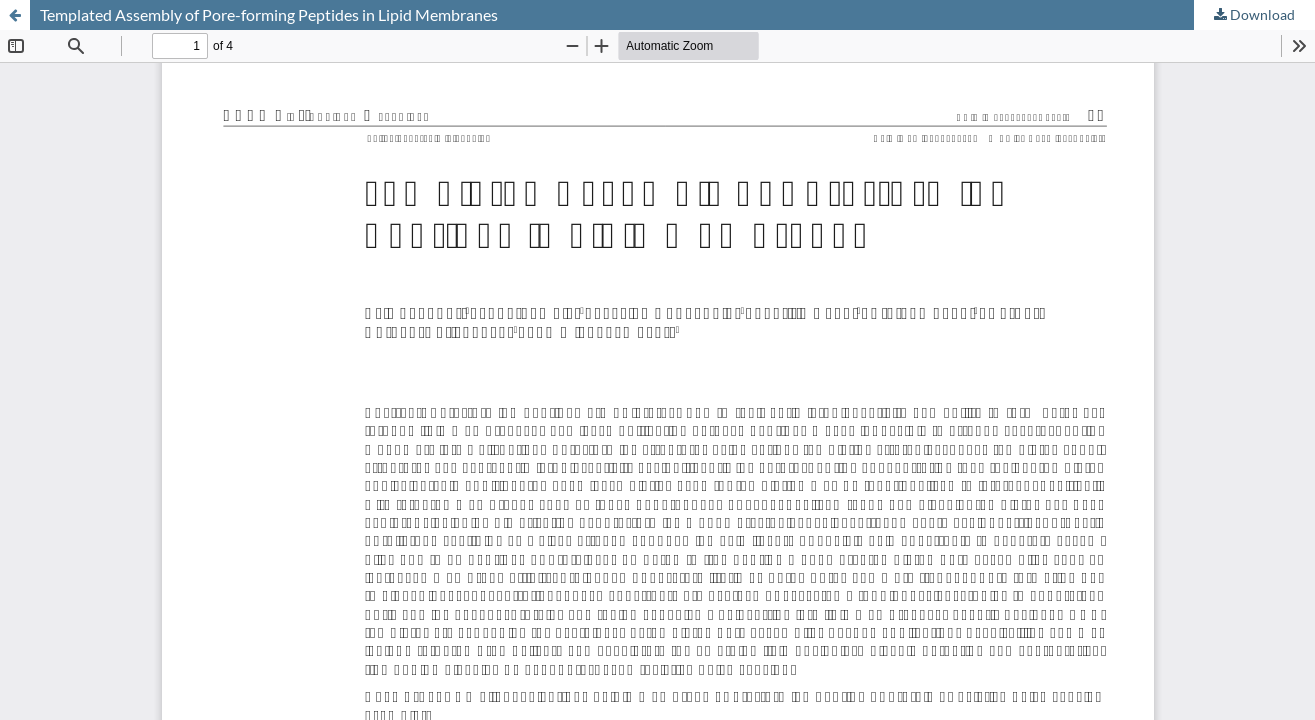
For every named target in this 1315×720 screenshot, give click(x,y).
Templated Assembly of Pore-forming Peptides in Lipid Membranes (269, 14)
